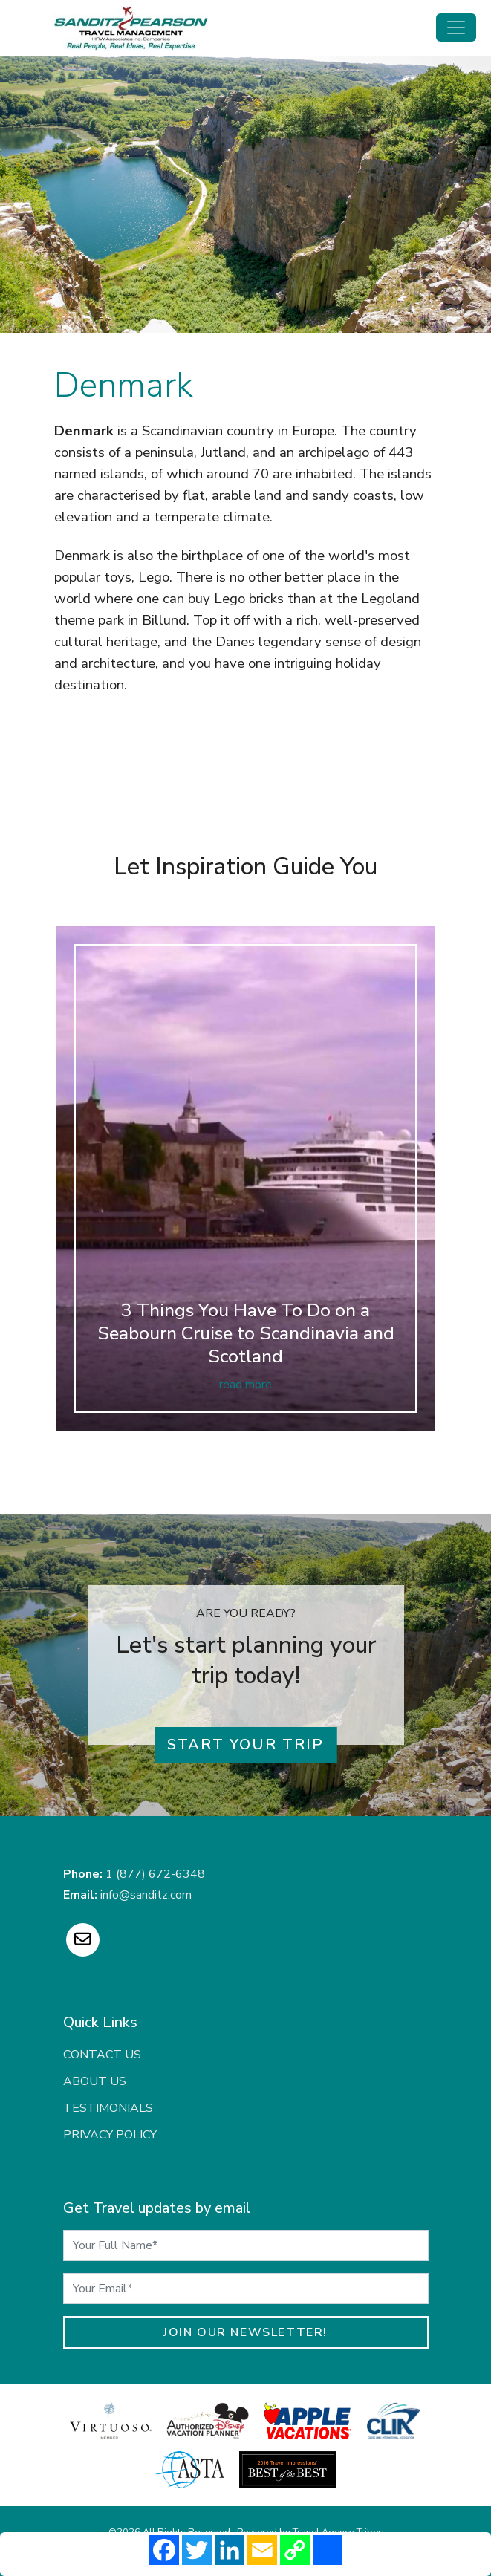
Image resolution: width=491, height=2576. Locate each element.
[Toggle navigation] (456, 27)
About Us (94, 2081)
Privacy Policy (110, 2135)
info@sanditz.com (146, 1895)
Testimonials (108, 2108)
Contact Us (102, 2054)
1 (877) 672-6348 (155, 1874)
